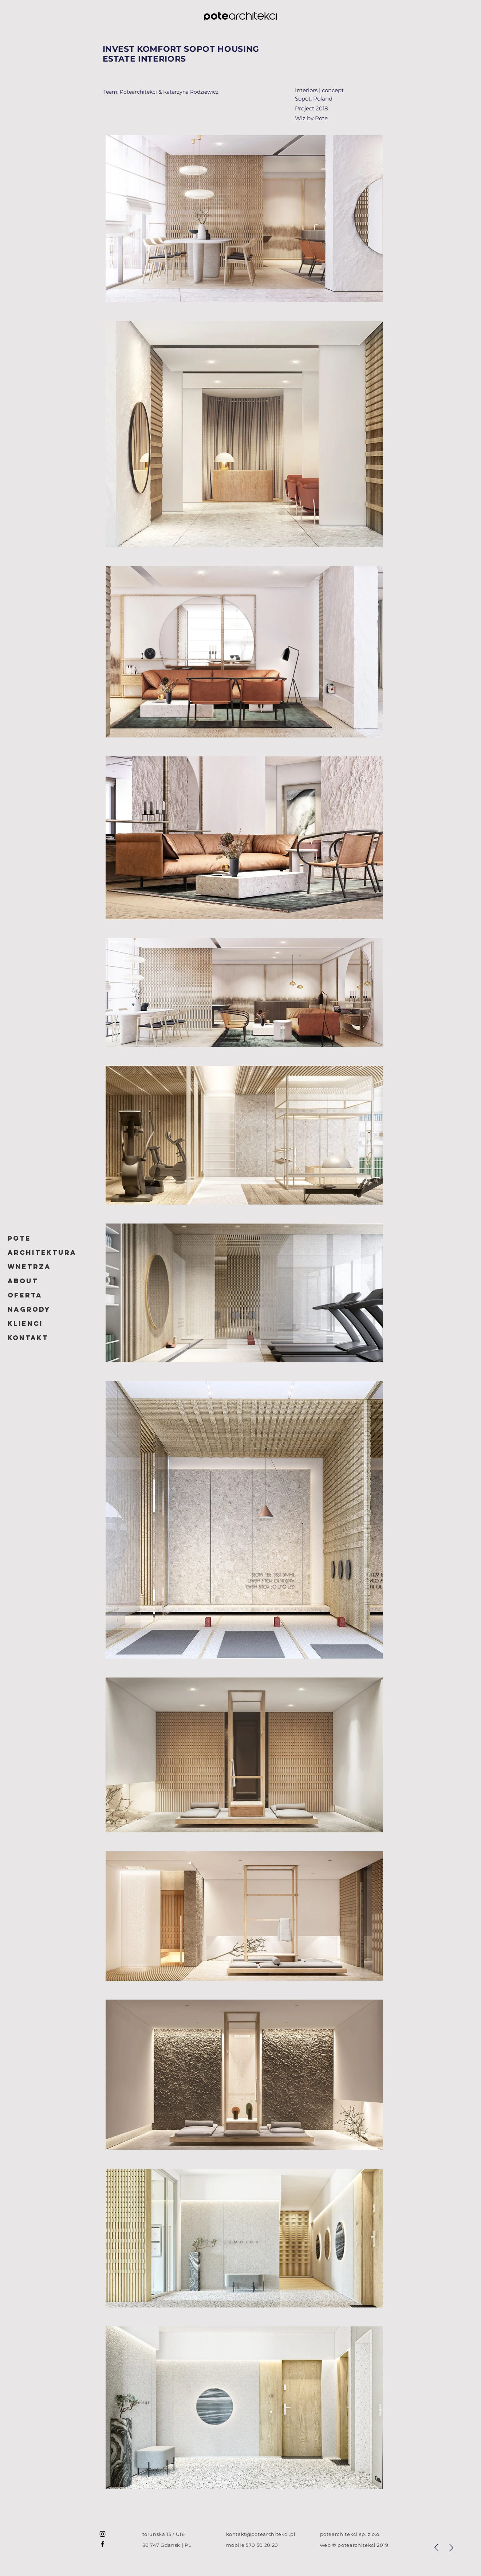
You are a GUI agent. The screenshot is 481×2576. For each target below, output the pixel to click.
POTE (19, 1238)
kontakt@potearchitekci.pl (261, 2534)
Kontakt (28, 1338)
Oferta (25, 1295)
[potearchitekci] (102, 2534)
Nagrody (29, 1309)
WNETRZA (29, 1266)
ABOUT (23, 1281)
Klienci (25, 1323)
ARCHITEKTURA (42, 1252)
